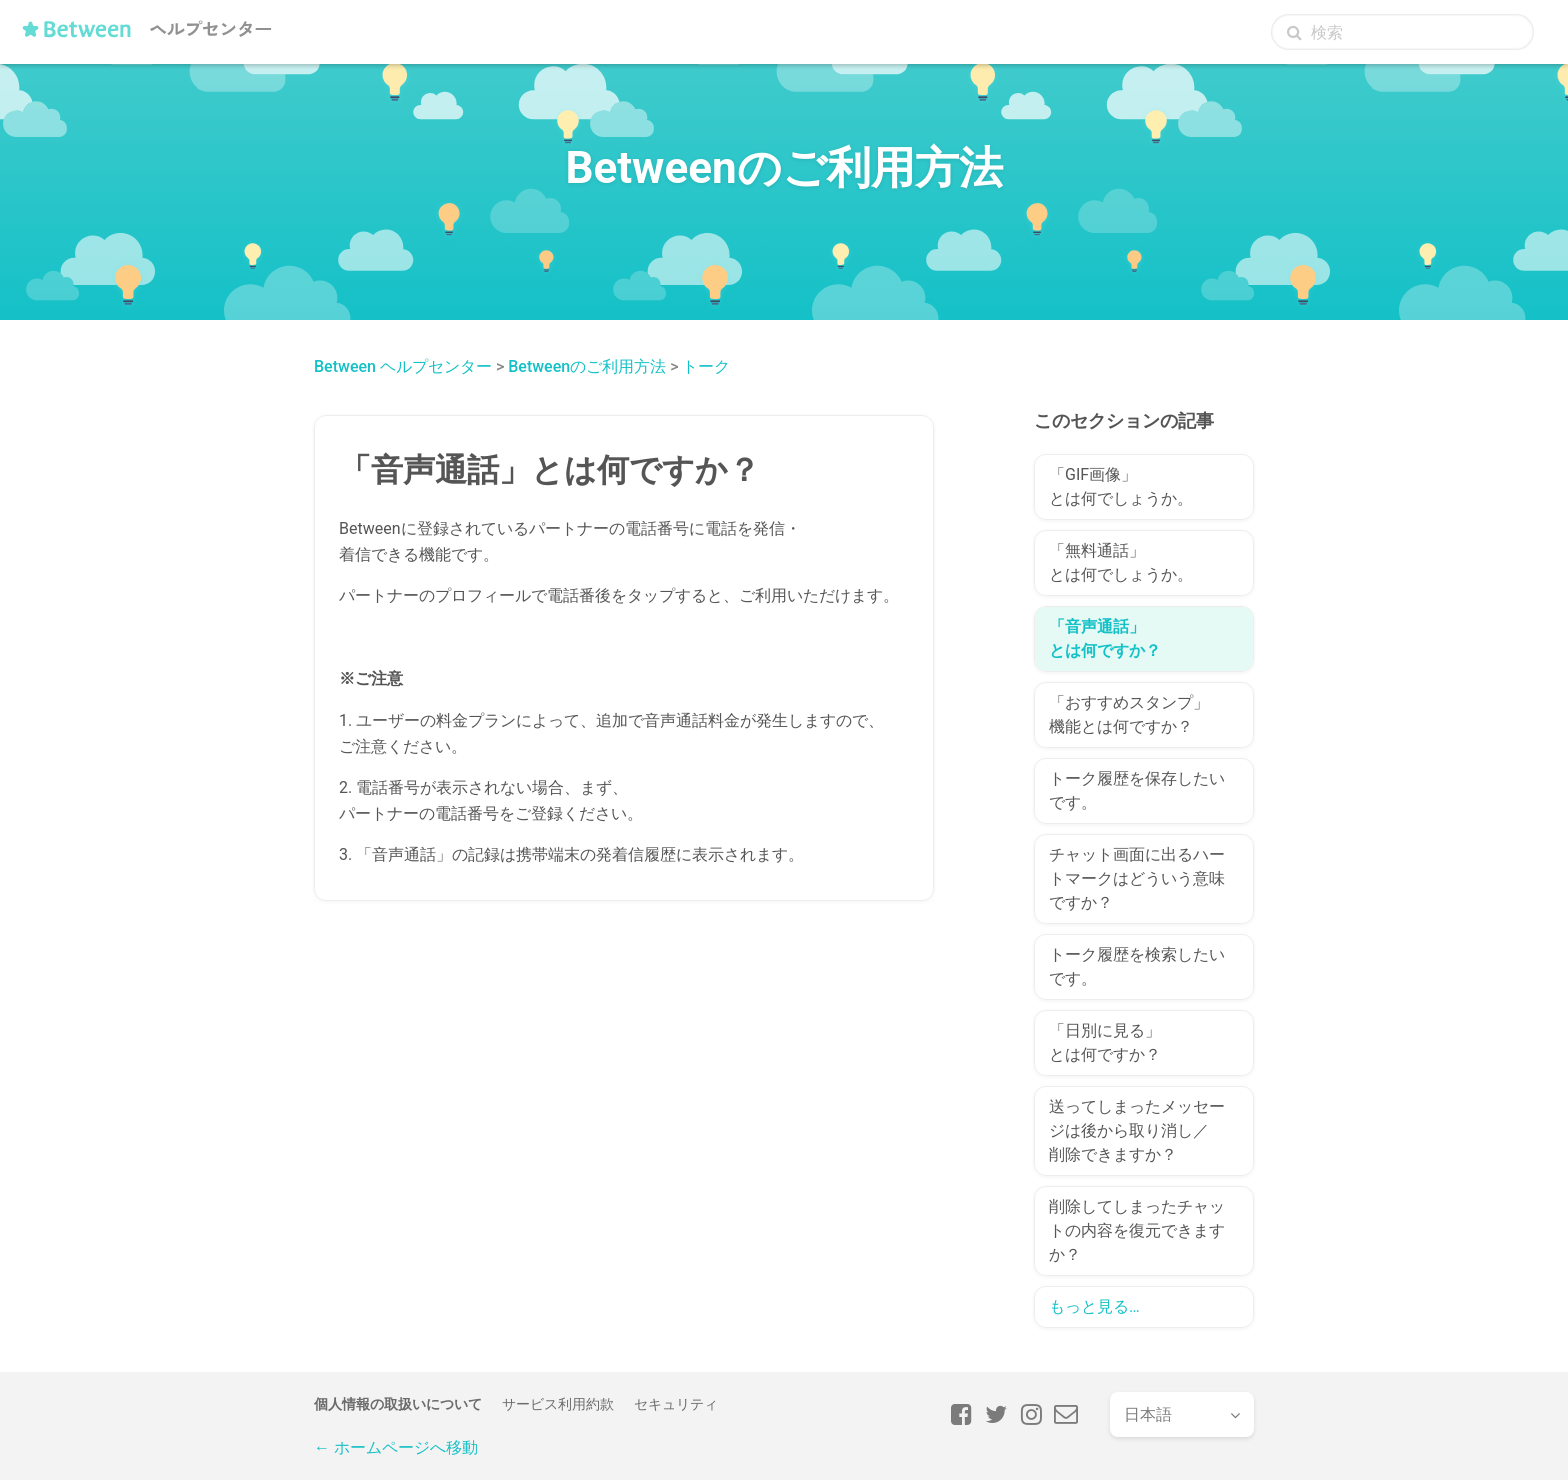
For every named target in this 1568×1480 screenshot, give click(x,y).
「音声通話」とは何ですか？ (1105, 638)
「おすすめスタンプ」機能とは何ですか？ (1129, 714)
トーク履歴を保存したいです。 (1137, 790)
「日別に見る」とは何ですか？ (1105, 1042)
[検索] (1402, 32)
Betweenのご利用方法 (587, 366)
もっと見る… (1094, 1306)
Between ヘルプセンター (403, 366)
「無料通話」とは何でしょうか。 (1121, 562)
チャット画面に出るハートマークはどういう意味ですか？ (1137, 878)
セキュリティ (676, 1404)
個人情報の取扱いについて (398, 1404)
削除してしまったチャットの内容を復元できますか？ (1137, 1230)
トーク (706, 366)
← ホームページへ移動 (396, 1447)
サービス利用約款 (558, 1404)
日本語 (1148, 1414)
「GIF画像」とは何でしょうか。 (1121, 486)
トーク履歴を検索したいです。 (1137, 966)
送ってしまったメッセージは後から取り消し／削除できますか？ (1137, 1130)
